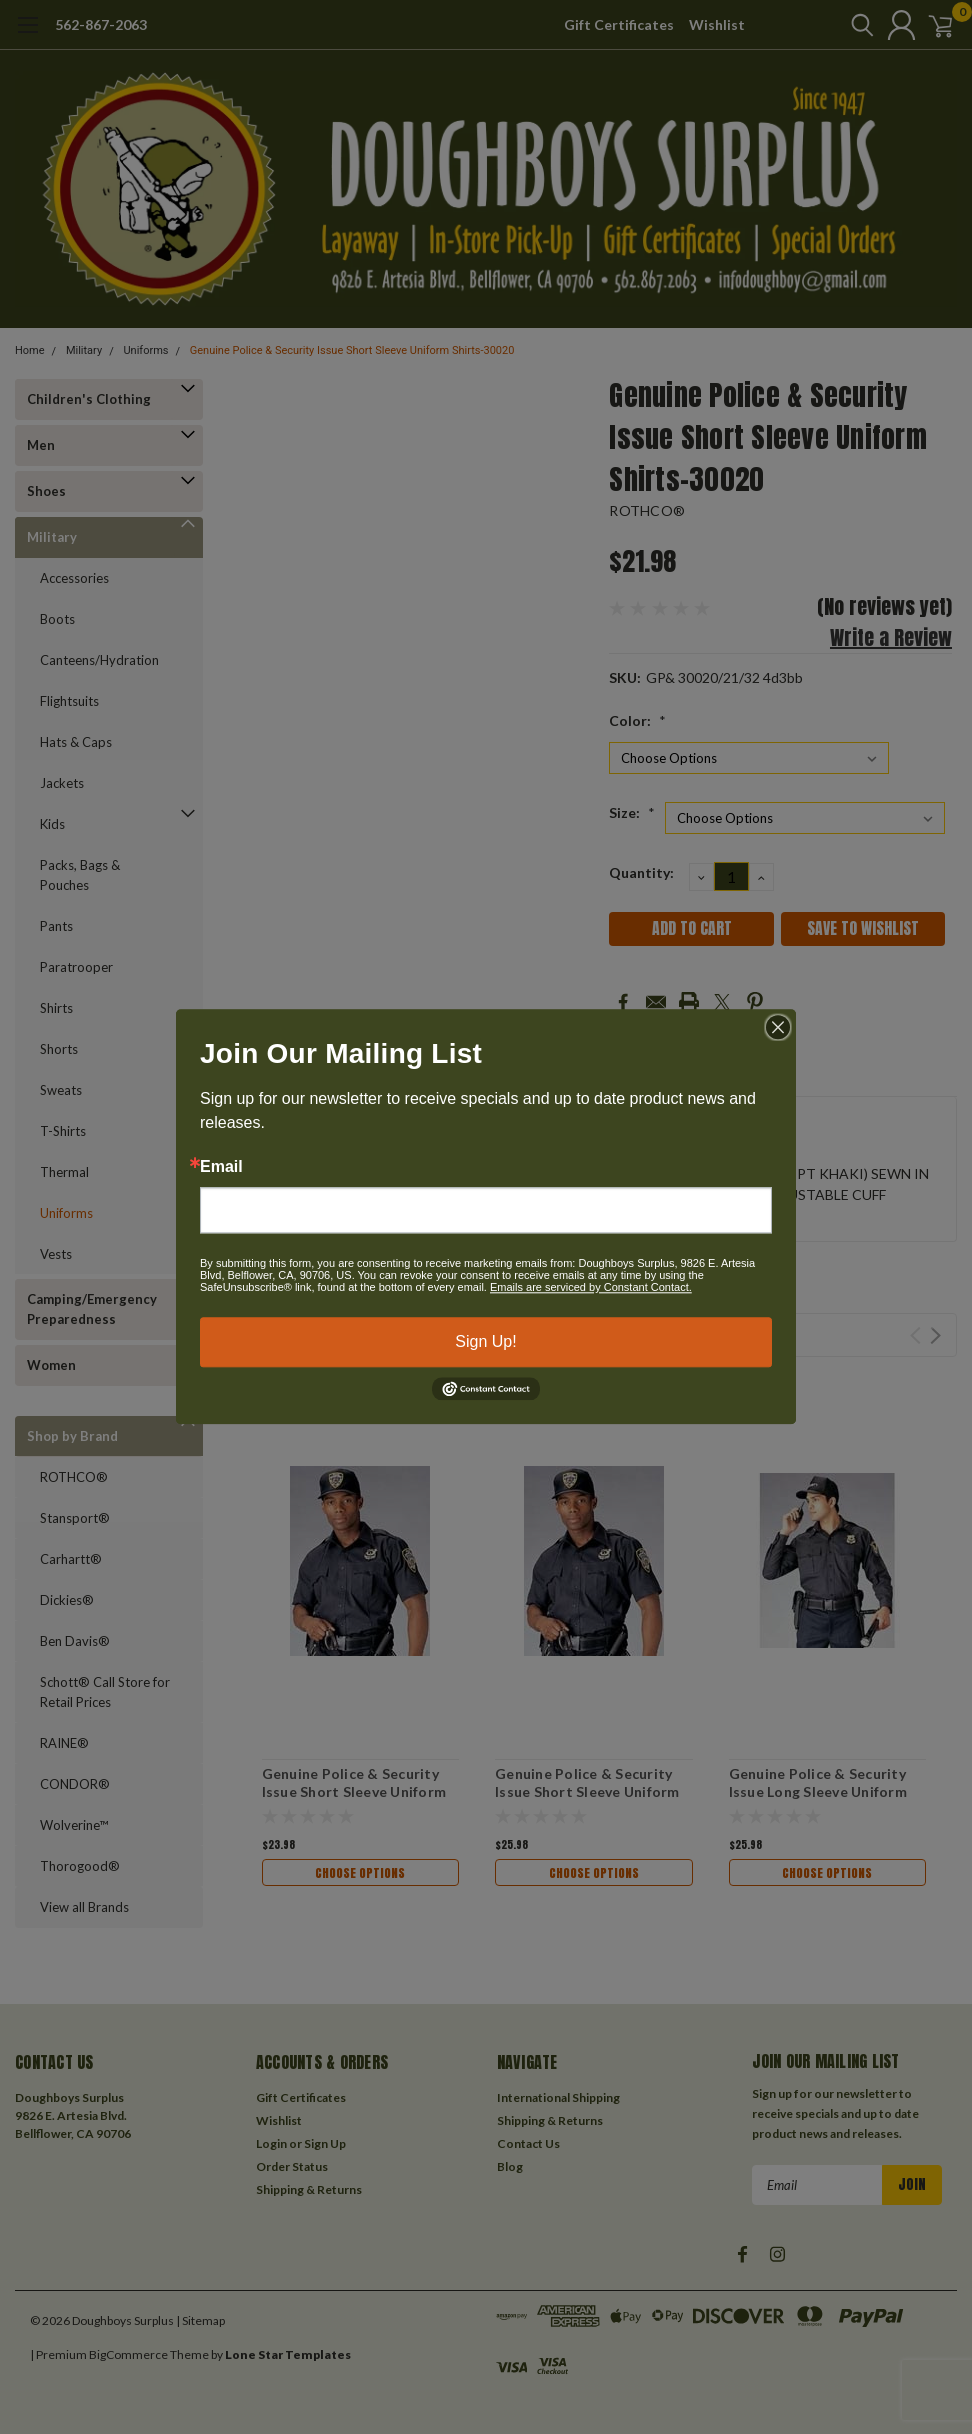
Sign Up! (485, 1341)
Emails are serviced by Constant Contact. (591, 1287)
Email (221, 1167)
